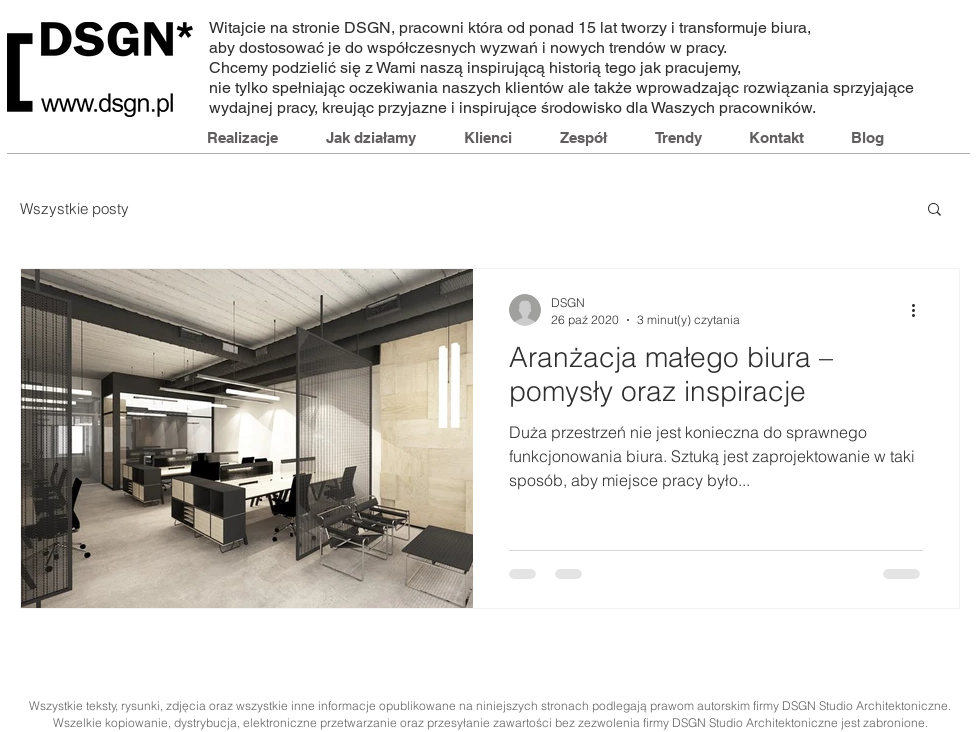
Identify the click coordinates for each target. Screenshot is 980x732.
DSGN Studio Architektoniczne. (866, 705)
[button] (934, 210)
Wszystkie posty (74, 208)
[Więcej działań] (920, 310)
